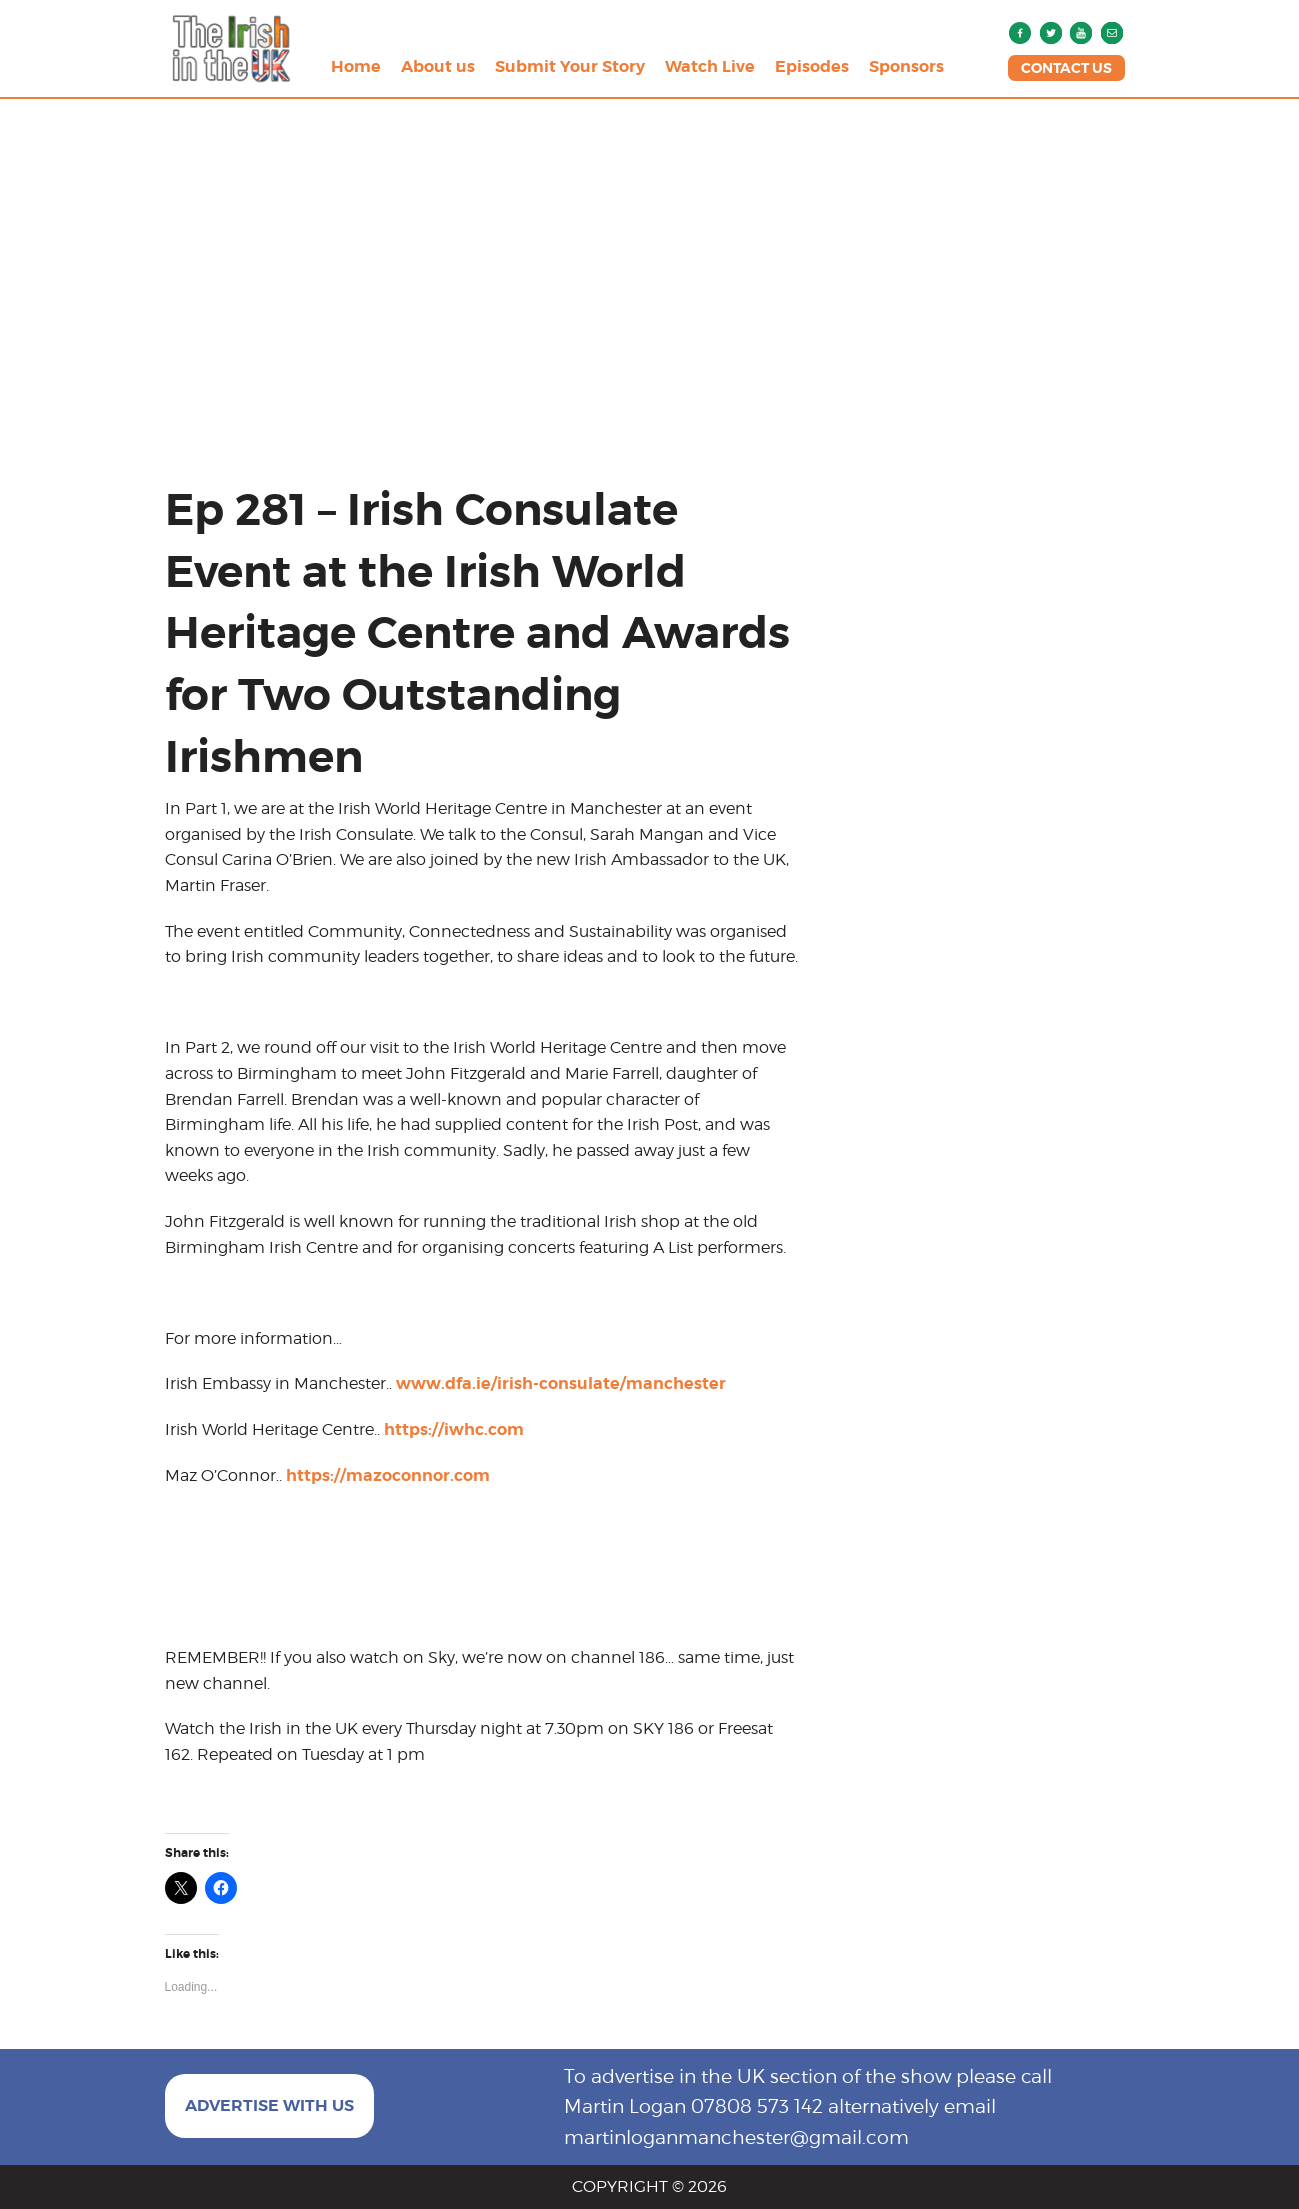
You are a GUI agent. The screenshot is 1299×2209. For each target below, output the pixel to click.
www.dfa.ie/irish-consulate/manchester (561, 1383)
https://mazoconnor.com (388, 1475)
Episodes (812, 66)
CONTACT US (1066, 68)
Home (356, 66)
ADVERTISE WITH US (269, 2105)
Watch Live (710, 66)
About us (438, 66)
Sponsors (906, 66)
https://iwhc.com (454, 1429)
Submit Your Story (570, 66)
